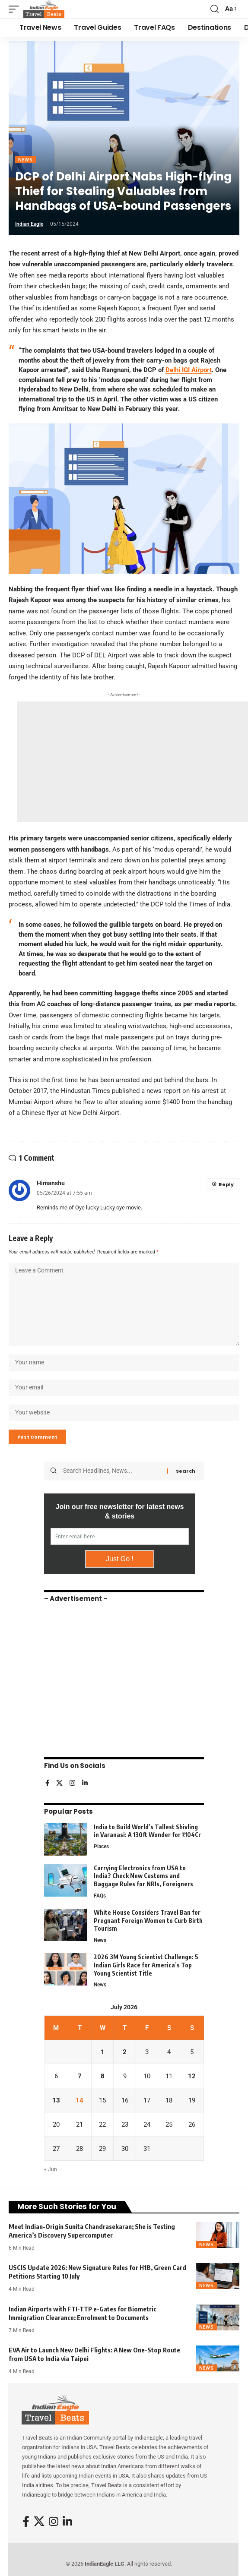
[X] (59, 1783)
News (25, 159)
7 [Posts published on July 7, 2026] (80, 2076)
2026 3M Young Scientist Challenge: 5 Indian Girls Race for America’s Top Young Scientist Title (146, 1964)
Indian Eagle (29, 224)
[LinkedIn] (85, 1783)
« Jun (50, 2169)
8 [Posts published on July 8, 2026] (103, 2076)
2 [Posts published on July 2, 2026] (125, 2052)
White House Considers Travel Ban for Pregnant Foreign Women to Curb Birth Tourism (148, 1920)
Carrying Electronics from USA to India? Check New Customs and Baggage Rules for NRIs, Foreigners (143, 1876)
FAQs (100, 1896)
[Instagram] (72, 1783)
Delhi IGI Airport (188, 370)
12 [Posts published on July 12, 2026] (192, 2076)
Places (101, 1847)
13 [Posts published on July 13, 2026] (56, 2100)
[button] (16, 9)
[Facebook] (47, 1783)
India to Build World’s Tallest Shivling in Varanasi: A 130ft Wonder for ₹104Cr (147, 1831)
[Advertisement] (132, 761)
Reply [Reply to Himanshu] (226, 1184)
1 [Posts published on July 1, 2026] (103, 2052)
